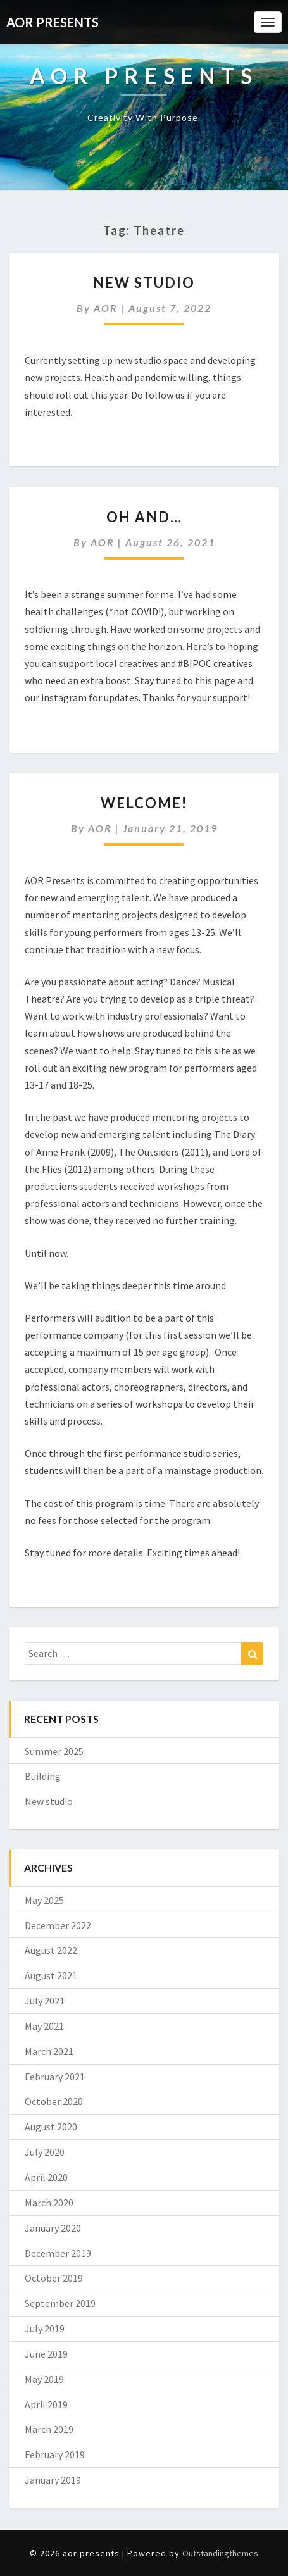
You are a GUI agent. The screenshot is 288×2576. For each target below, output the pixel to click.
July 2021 (45, 2000)
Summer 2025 (54, 1751)
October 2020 (54, 2101)
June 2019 (46, 2354)
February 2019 (55, 2454)
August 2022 (51, 1950)
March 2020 (49, 2202)
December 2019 (58, 2253)
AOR (106, 308)
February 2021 (55, 2076)
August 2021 (51, 1975)
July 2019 (45, 2328)
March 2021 (49, 2051)
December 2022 (58, 1925)
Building (43, 1776)
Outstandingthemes (220, 2553)
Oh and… (144, 516)
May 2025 (44, 1900)
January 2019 (53, 2479)
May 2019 (44, 2379)
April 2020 (46, 2177)
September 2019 (60, 2303)
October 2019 (54, 2278)
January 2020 (53, 2228)
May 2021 (44, 2026)
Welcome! (144, 802)
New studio (144, 282)
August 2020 (51, 2126)
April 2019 (46, 2404)
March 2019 (49, 2429)
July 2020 (45, 2152)
